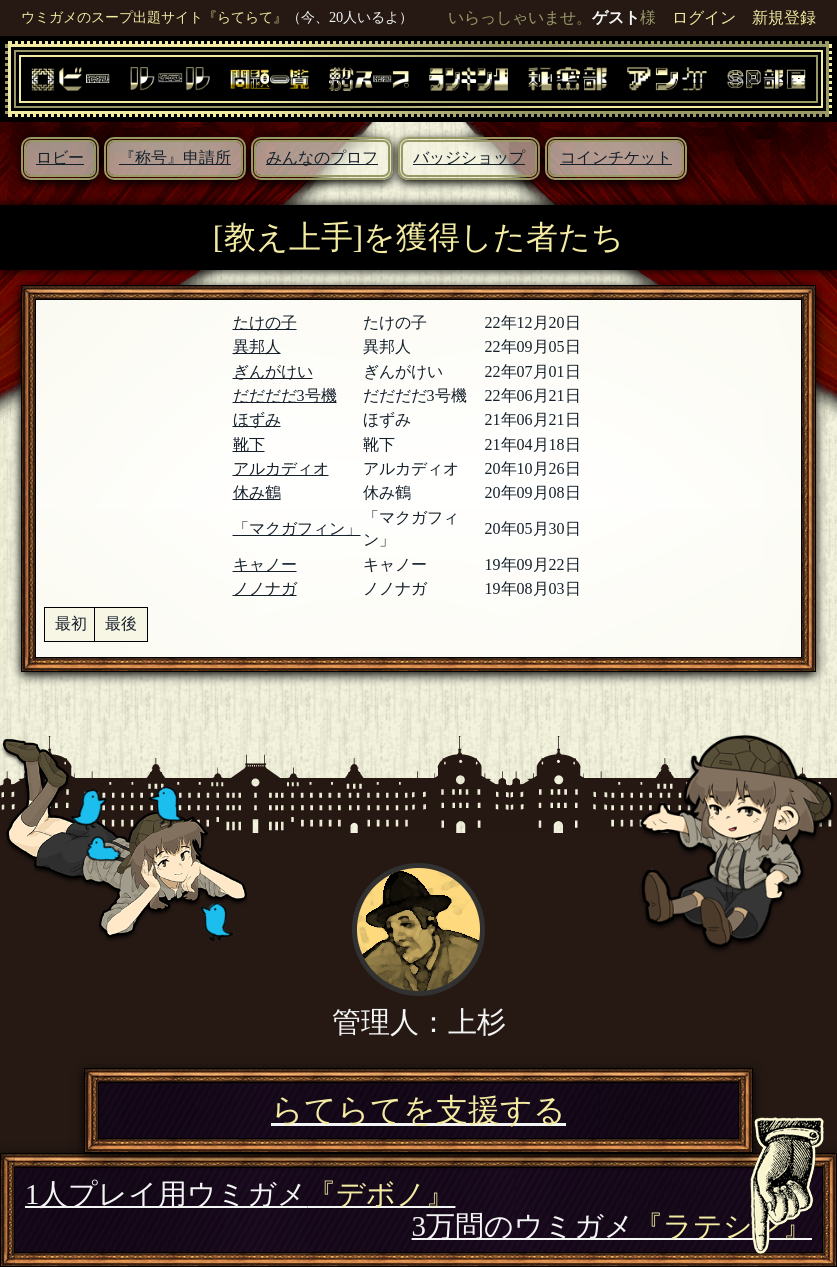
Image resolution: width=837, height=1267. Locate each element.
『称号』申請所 (175, 157)
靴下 (249, 444)
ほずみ (257, 419)
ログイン (704, 17)
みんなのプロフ (322, 157)
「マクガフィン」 (297, 528)
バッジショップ (469, 157)
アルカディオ (281, 468)
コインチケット (616, 157)
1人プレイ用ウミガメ (240, 1194)
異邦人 (257, 346)
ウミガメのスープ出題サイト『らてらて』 (154, 17)
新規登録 (784, 17)
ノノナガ (265, 588)
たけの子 (265, 322)
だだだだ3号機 (285, 395)
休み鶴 (257, 492)
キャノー (265, 564)
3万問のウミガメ (612, 1226)
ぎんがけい (273, 371)
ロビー (60, 157)
